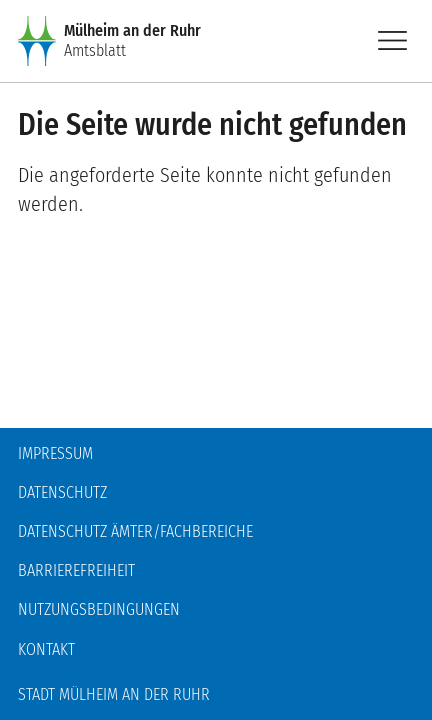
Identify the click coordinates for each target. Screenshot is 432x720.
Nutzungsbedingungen (99, 609)
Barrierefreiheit (76, 570)
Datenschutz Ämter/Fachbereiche (135, 531)
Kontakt (46, 649)
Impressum (55, 453)
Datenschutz (62, 492)
